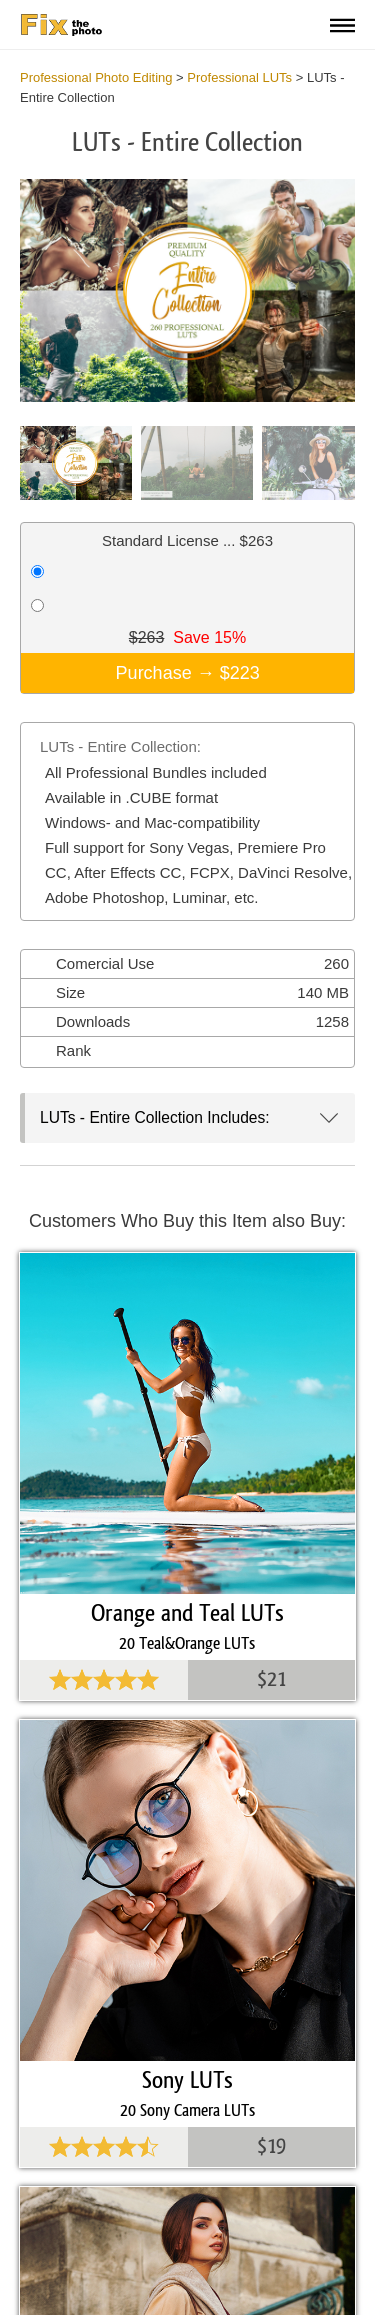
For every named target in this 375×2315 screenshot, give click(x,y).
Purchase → (188, 673)
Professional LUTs (239, 77)
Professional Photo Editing (96, 77)
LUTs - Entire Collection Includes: (155, 1117)
